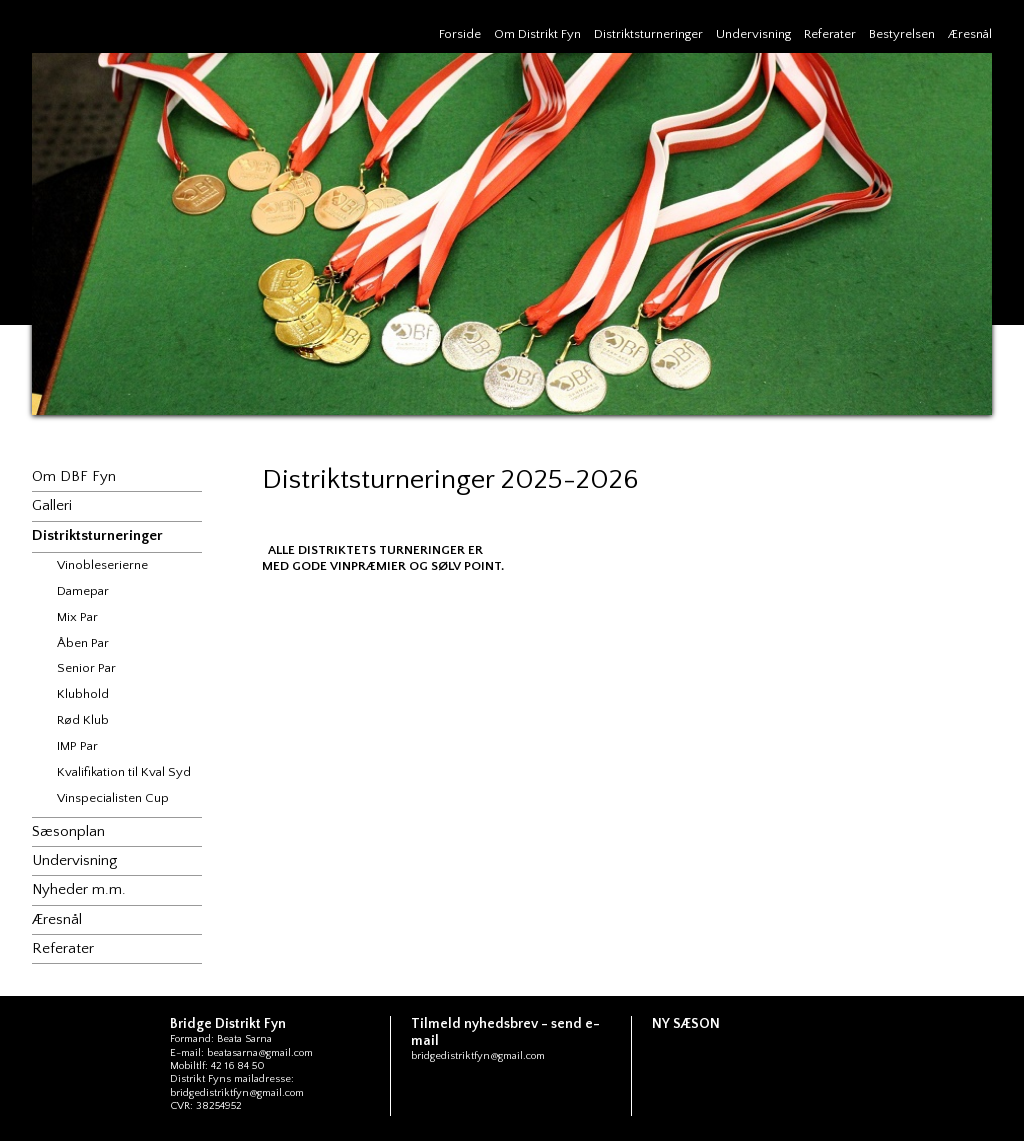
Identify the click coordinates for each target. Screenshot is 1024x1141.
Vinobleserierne (102, 565)
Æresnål (970, 34)
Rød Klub (83, 720)
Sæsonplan (68, 831)
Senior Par (86, 668)
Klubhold (83, 694)
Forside (460, 34)
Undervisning (753, 34)
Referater (830, 34)
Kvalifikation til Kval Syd (124, 772)
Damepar (83, 591)
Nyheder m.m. (79, 889)
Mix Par (77, 617)
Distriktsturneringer (648, 34)
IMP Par (77, 746)
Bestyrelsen (902, 34)
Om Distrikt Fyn (537, 34)
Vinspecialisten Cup (113, 798)
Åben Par (83, 643)
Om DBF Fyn (74, 476)
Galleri (52, 505)
